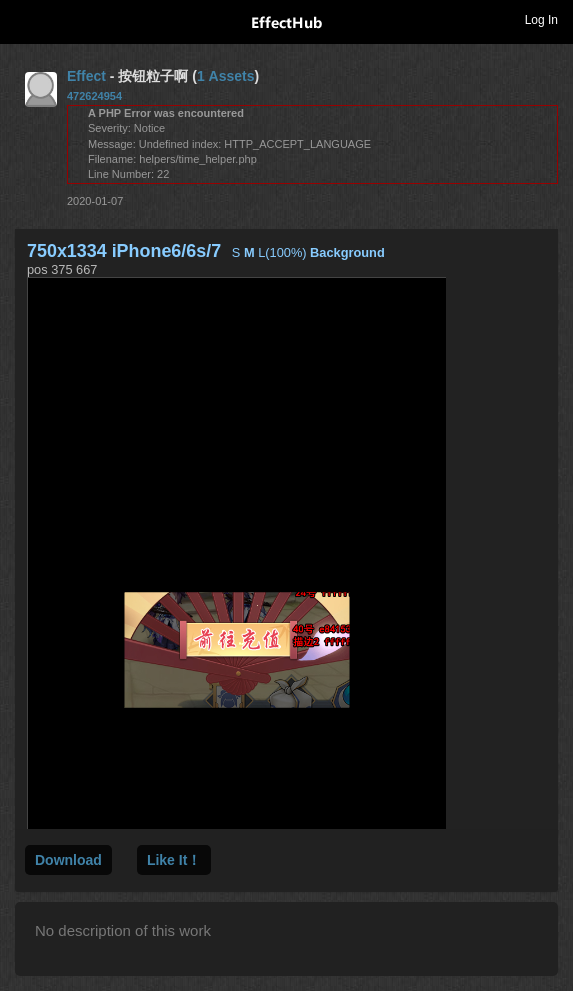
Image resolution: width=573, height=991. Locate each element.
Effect (86, 76)
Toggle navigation (24, 19)
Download (68, 860)
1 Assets (226, 76)
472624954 (94, 96)
